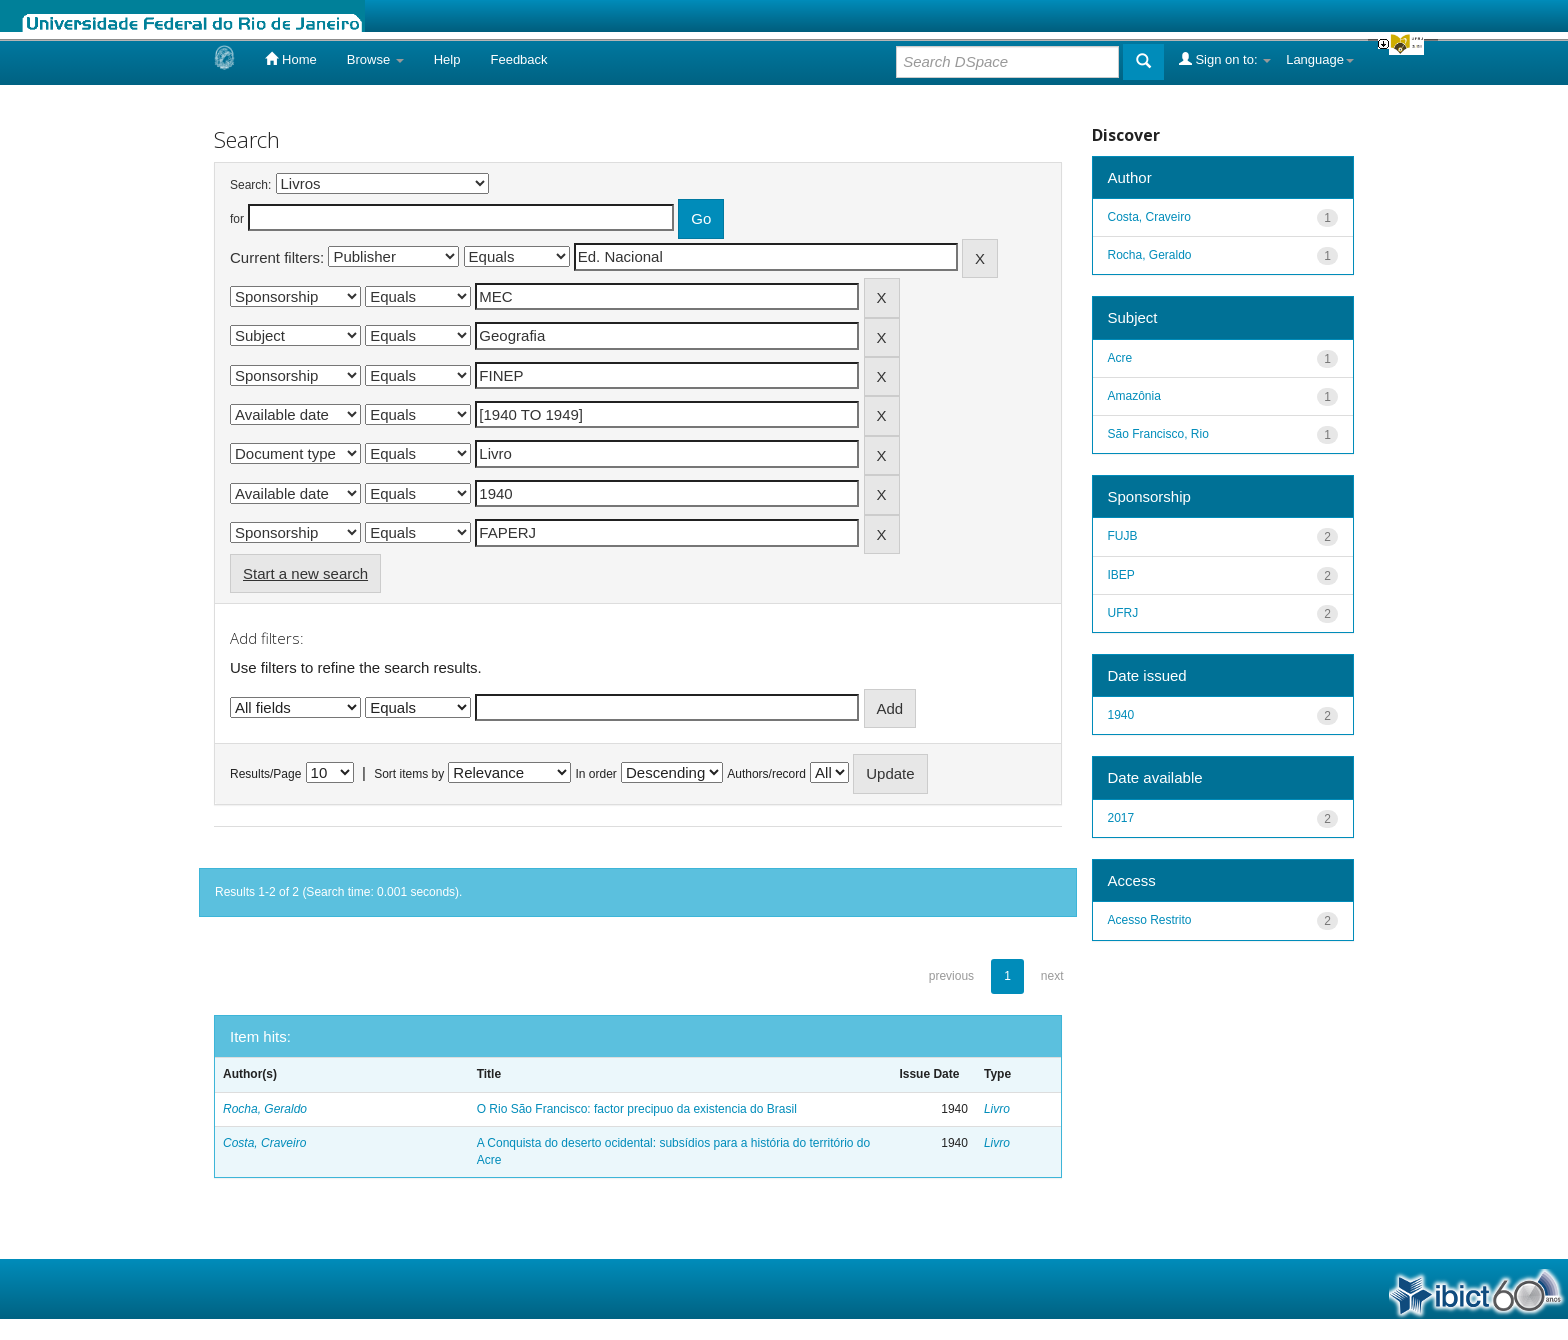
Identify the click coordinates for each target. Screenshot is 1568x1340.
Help (447, 59)
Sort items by (409, 774)
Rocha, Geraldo (265, 1109)
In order (596, 774)
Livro (997, 1109)
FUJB (1123, 536)
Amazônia (1134, 396)
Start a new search (305, 573)
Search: (250, 185)
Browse (375, 59)
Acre (1120, 358)
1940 (1121, 715)
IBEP (1121, 575)
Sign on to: (1225, 59)
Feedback (518, 59)
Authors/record (766, 774)
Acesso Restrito (1150, 920)
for (237, 219)
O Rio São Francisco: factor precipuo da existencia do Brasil (637, 1109)
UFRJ (1123, 613)
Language (1320, 59)
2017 (1121, 818)
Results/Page (265, 774)
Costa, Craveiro (264, 1143)
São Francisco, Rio (1158, 434)
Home (290, 59)
